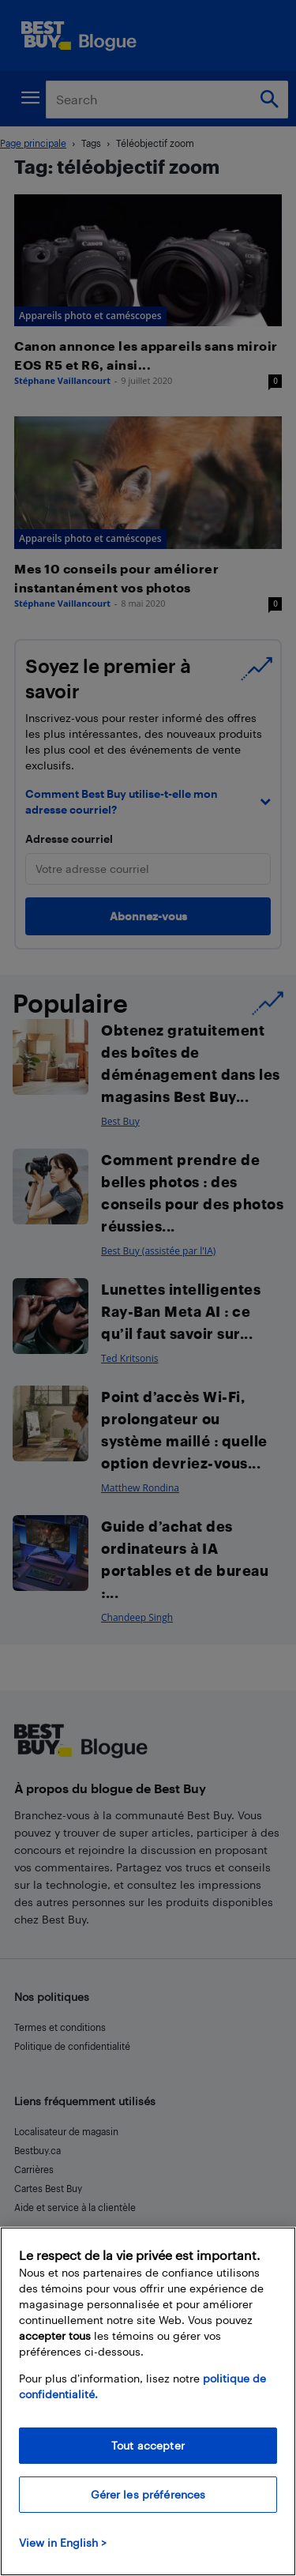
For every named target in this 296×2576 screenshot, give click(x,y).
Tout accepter (148, 2445)
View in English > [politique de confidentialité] (63, 2542)
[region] (148, 2401)
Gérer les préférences (148, 2494)
